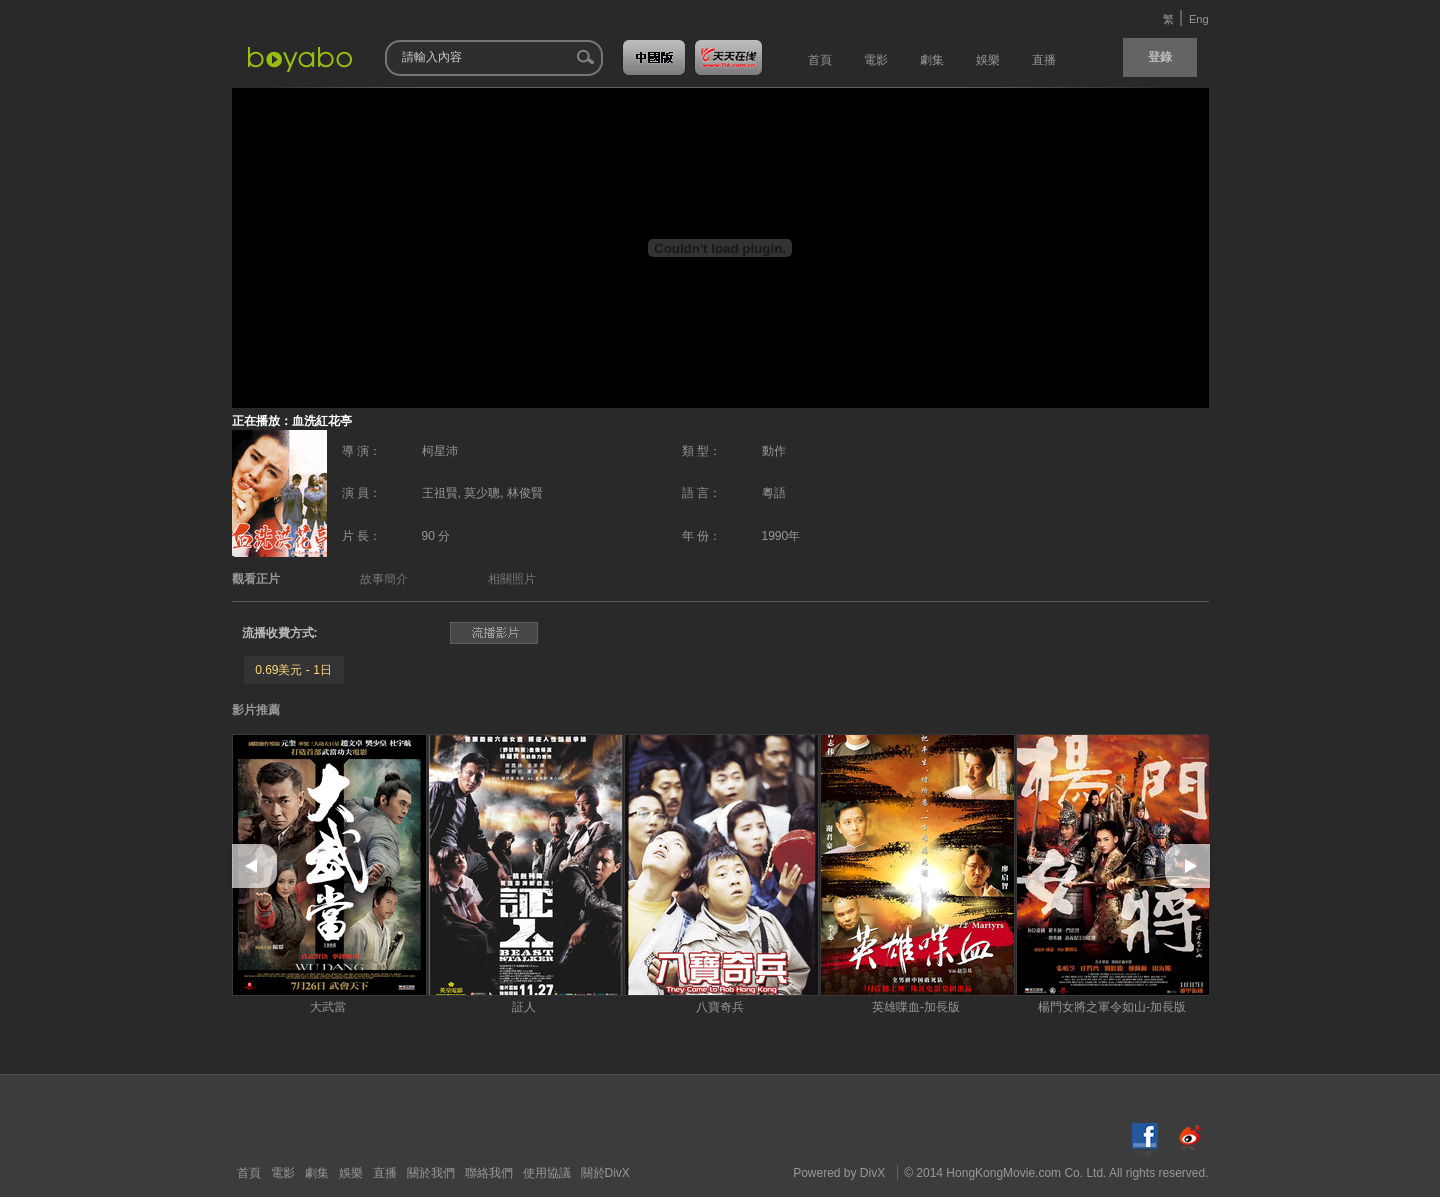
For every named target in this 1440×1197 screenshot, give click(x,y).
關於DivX (605, 1173)
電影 (283, 1173)
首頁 (249, 1173)
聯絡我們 (489, 1173)
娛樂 (351, 1173)
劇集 (317, 1173)
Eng (1199, 19)
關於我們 (431, 1173)
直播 (385, 1173)
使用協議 (547, 1173)
